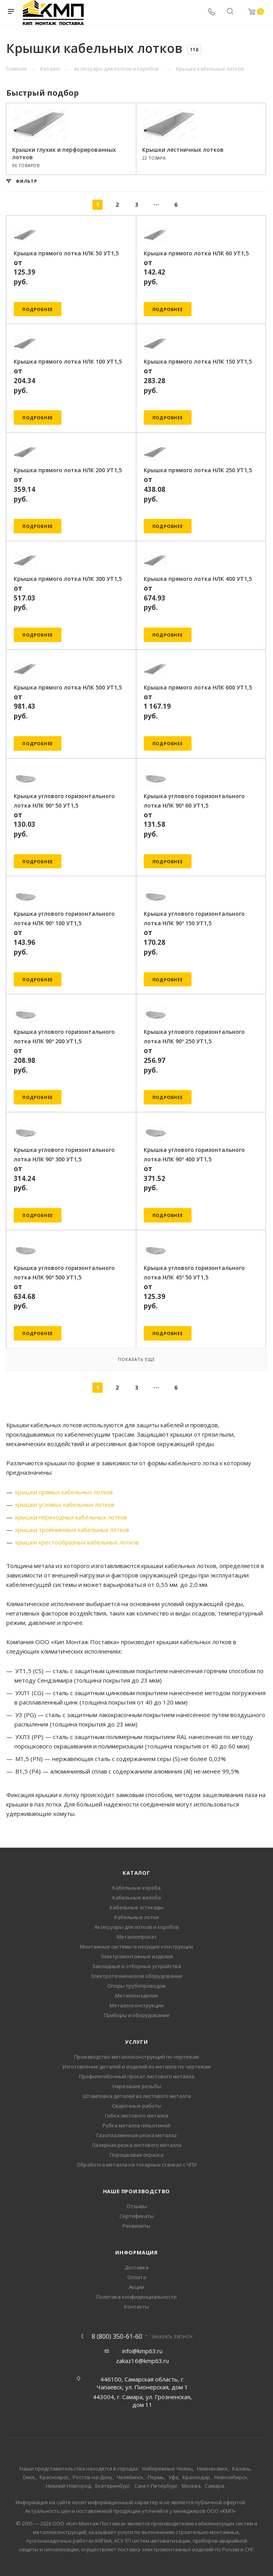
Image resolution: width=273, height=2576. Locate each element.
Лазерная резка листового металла (136, 2144)
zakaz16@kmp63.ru (142, 2361)
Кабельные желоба (136, 1897)
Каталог (136, 1872)
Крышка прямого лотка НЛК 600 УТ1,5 (198, 687)
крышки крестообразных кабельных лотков (77, 1542)
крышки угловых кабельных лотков (64, 1504)
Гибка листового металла (136, 2115)
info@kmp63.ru (142, 2351)
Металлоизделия (136, 1995)
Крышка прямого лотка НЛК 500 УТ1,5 (68, 687)
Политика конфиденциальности (136, 2296)
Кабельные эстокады (136, 1907)
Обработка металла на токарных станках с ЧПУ (137, 2164)
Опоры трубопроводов (136, 1985)
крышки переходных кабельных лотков (71, 1517)
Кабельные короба (136, 1887)
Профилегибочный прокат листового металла (136, 2076)
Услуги (136, 2041)
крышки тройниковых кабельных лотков (72, 1530)
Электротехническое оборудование (136, 1975)
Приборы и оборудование (137, 2015)
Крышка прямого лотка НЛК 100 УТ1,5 (68, 361)
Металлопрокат (137, 1936)
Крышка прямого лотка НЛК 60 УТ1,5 (196, 253)
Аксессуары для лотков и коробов (136, 1926)
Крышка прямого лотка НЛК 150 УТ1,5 (198, 361)
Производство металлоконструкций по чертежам (136, 2056)
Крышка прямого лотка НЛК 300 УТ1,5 (68, 578)
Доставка (136, 2267)
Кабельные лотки (136, 1917)
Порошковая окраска (136, 2154)
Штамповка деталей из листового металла (137, 2095)
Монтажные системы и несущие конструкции (136, 1946)
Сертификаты (136, 2215)
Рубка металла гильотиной (136, 2125)
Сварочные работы (136, 2105)
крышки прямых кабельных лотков (64, 1492)
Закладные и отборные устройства (136, 1966)
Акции (136, 2286)
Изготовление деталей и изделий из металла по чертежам (137, 2066)
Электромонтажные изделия (136, 1956)
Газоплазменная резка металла (136, 2135)
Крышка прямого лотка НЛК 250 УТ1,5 (198, 470)
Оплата (136, 2277)
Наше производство (136, 2191)
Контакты (136, 2306)
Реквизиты (136, 2225)
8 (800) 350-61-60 (117, 2336)
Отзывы (137, 2206)
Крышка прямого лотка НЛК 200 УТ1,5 (68, 470)
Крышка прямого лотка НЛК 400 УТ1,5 (198, 578)
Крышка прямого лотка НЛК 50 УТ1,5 (66, 253)
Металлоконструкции (137, 2005)
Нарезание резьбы (136, 2086)
